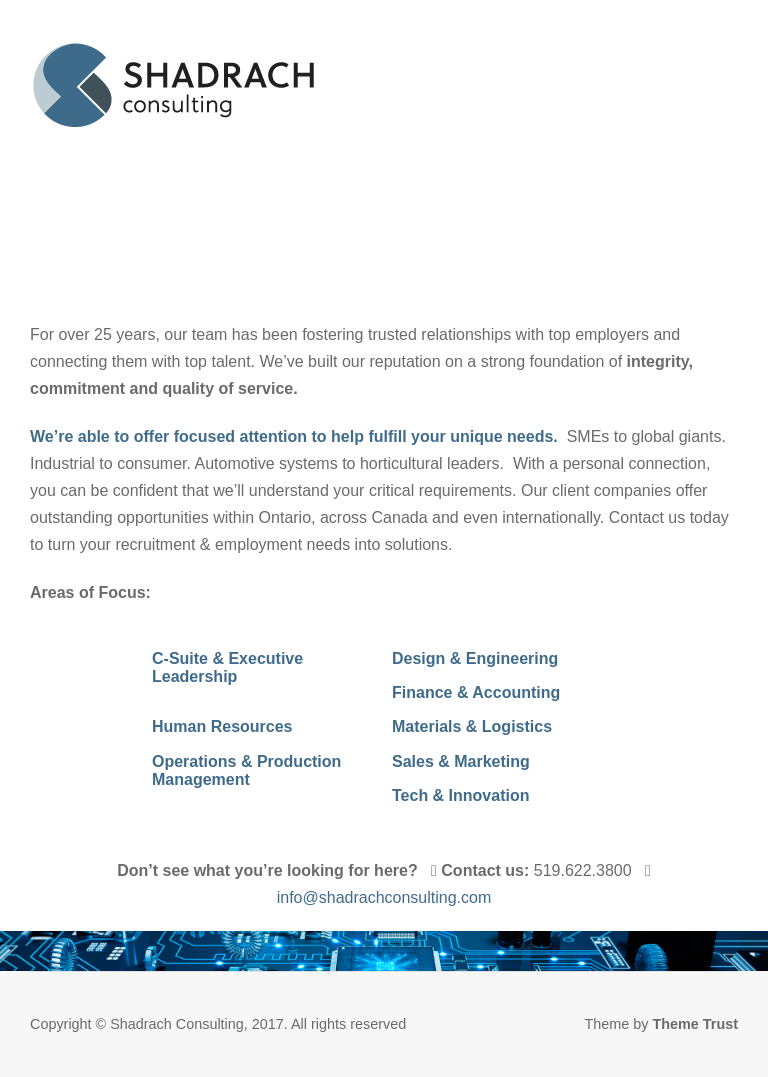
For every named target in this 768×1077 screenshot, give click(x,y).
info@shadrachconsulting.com (384, 897)
